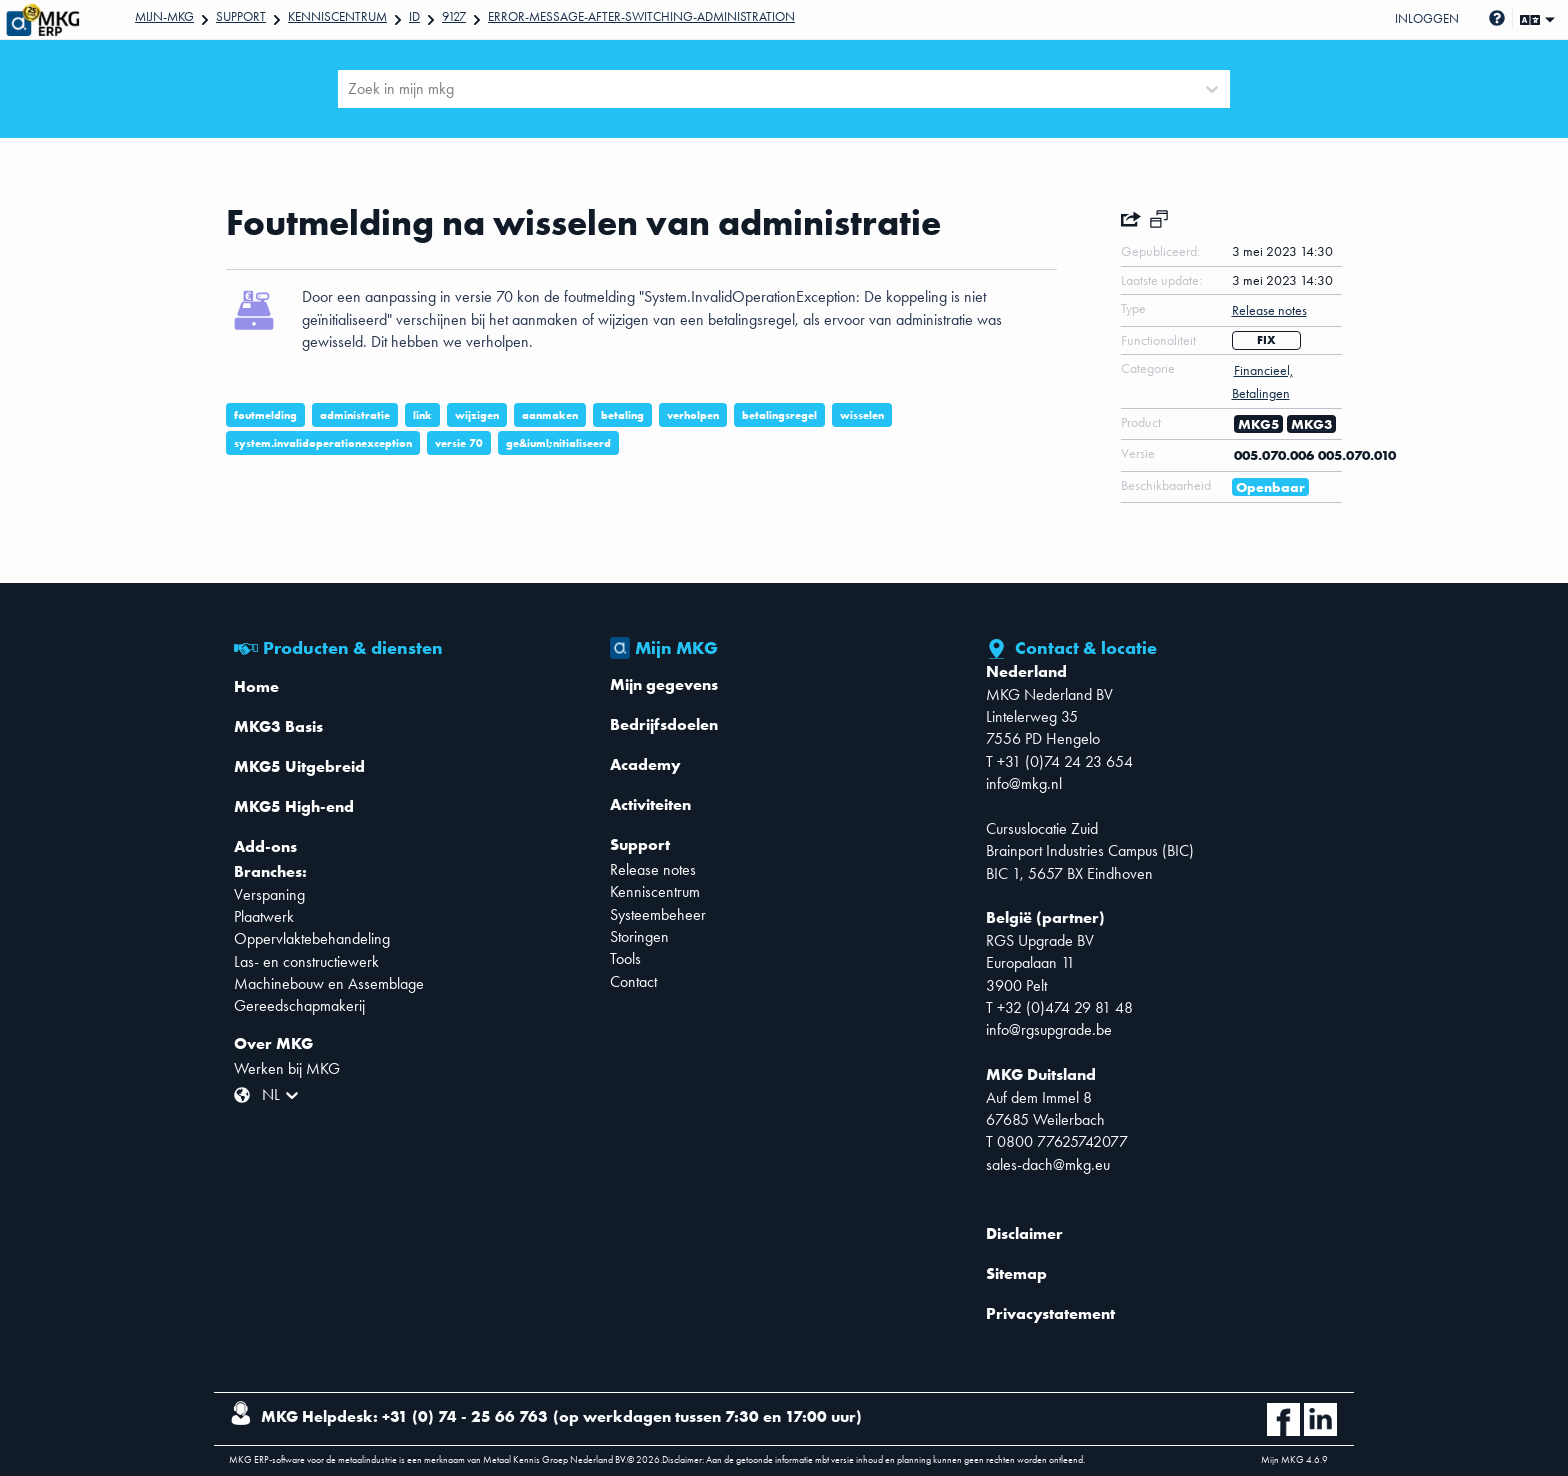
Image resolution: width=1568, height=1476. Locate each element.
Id (414, 16)
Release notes (653, 869)
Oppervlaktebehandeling (312, 938)
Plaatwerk (264, 916)
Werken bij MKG (287, 1068)
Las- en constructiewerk (306, 961)
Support (241, 16)
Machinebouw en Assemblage (329, 983)
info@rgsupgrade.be (1049, 1029)
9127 (454, 16)
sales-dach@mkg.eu (1048, 1164)
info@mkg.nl (1024, 783)
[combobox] (350, 89)
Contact (633, 981)
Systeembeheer (658, 914)
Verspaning (269, 894)
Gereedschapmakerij (299, 1005)
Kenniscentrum (337, 16)
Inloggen (1427, 18)
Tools (625, 958)
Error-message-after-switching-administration (641, 16)
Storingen (639, 936)
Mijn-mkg (164, 16)
